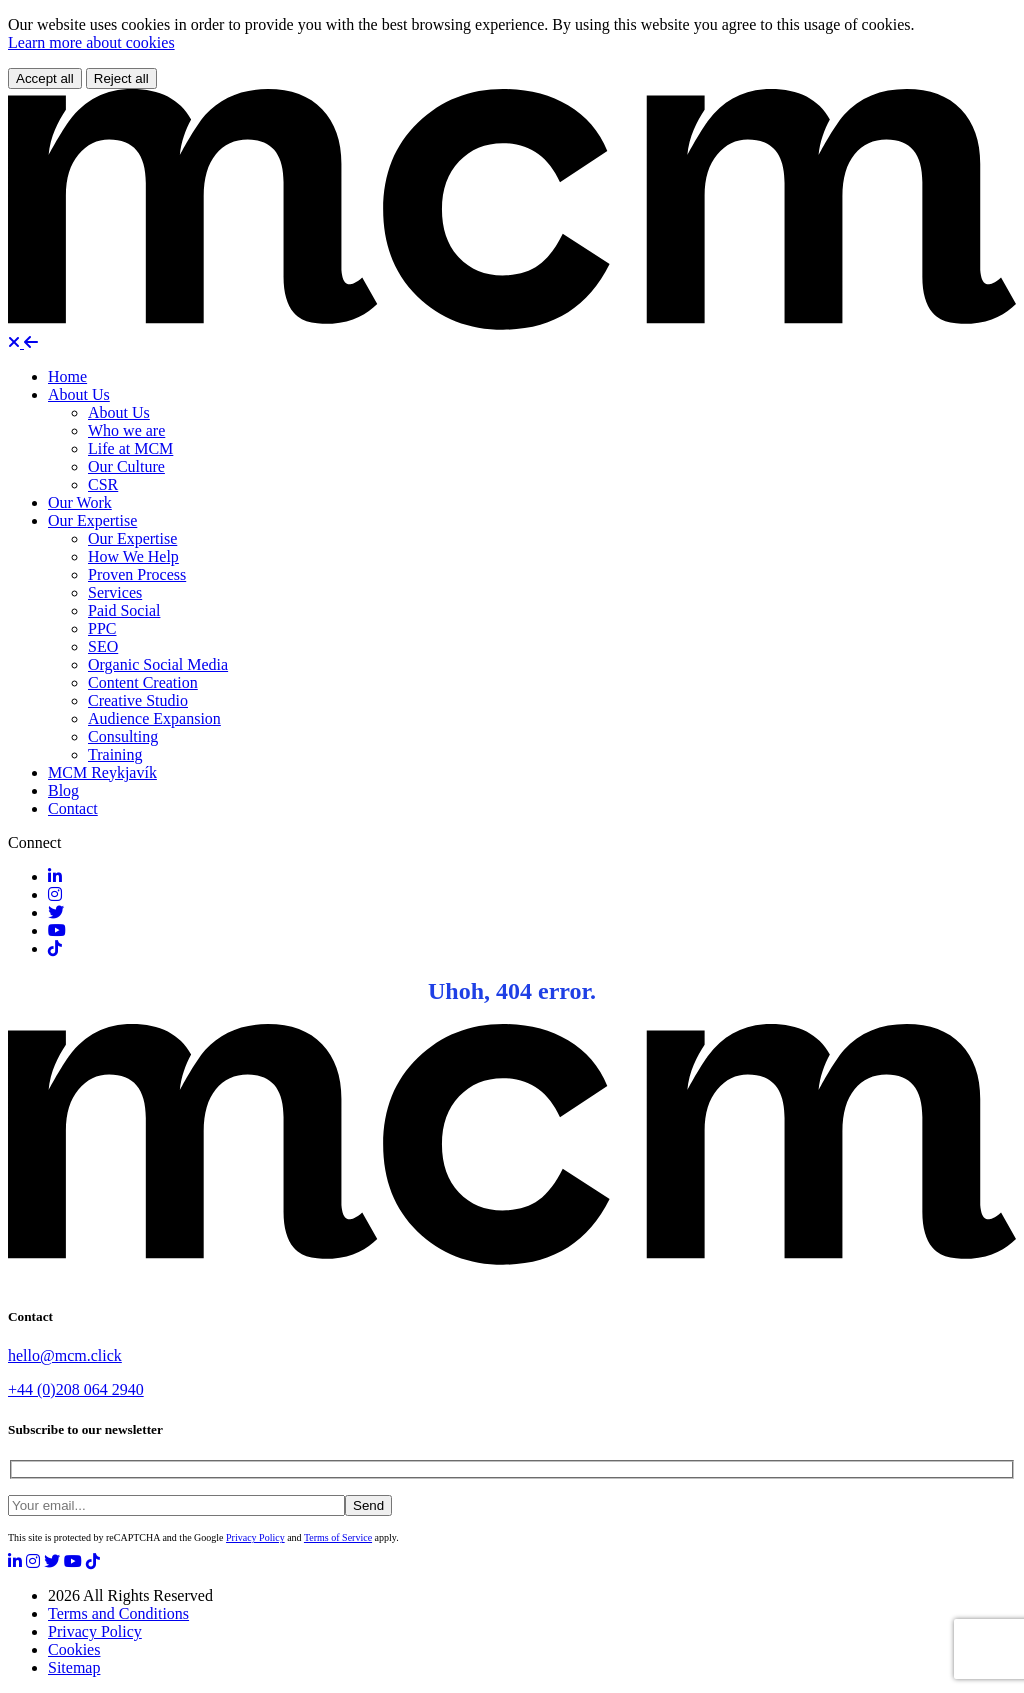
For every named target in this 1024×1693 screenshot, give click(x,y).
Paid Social (124, 610)
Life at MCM (130, 448)
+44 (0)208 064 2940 (76, 1389)
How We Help (133, 556)
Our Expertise (92, 520)
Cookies (74, 1649)
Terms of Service (338, 1537)
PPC (102, 628)
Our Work (80, 502)
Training (115, 754)
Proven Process (137, 574)
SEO (103, 646)
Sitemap (74, 1667)
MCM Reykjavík (102, 772)
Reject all (121, 78)
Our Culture (126, 466)
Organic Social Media (158, 664)
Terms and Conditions (118, 1613)
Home (67, 376)
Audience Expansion (154, 718)
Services (115, 592)
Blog (63, 790)
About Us (79, 394)
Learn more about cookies (91, 42)
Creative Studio (138, 700)
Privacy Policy (255, 1537)
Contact (73, 808)
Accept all (45, 78)
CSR (103, 484)
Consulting (123, 736)
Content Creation (143, 682)
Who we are (126, 430)
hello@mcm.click (65, 1355)
